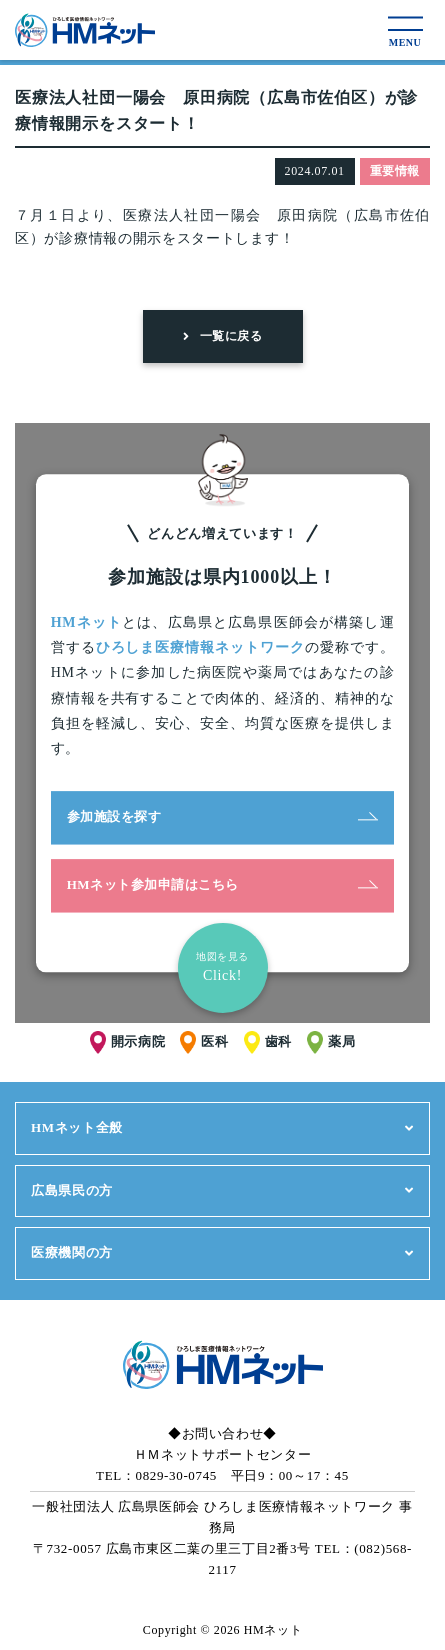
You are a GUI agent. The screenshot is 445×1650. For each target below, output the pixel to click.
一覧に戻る (222, 336)
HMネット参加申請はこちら (223, 884)
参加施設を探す (223, 816)
